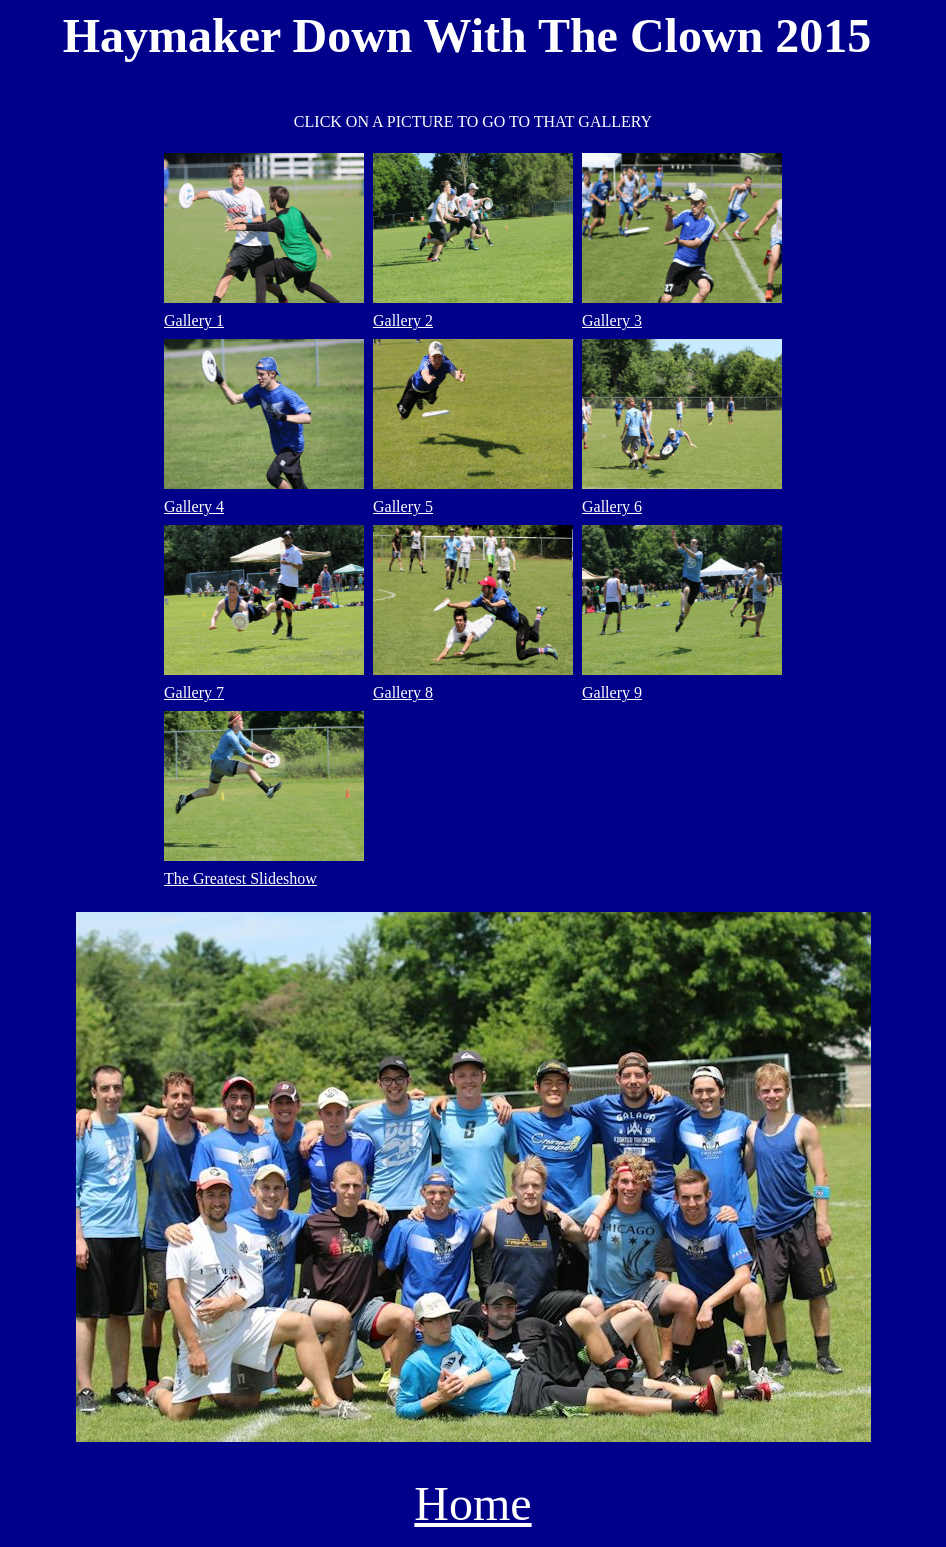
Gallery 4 (194, 506)
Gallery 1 (194, 320)
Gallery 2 (403, 320)
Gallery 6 (612, 506)
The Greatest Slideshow (240, 878)
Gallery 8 (403, 692)
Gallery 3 (612, 320)
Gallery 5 (403, 506)
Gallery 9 (612, 692)
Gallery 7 (194, 692)
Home (472, 1503)
